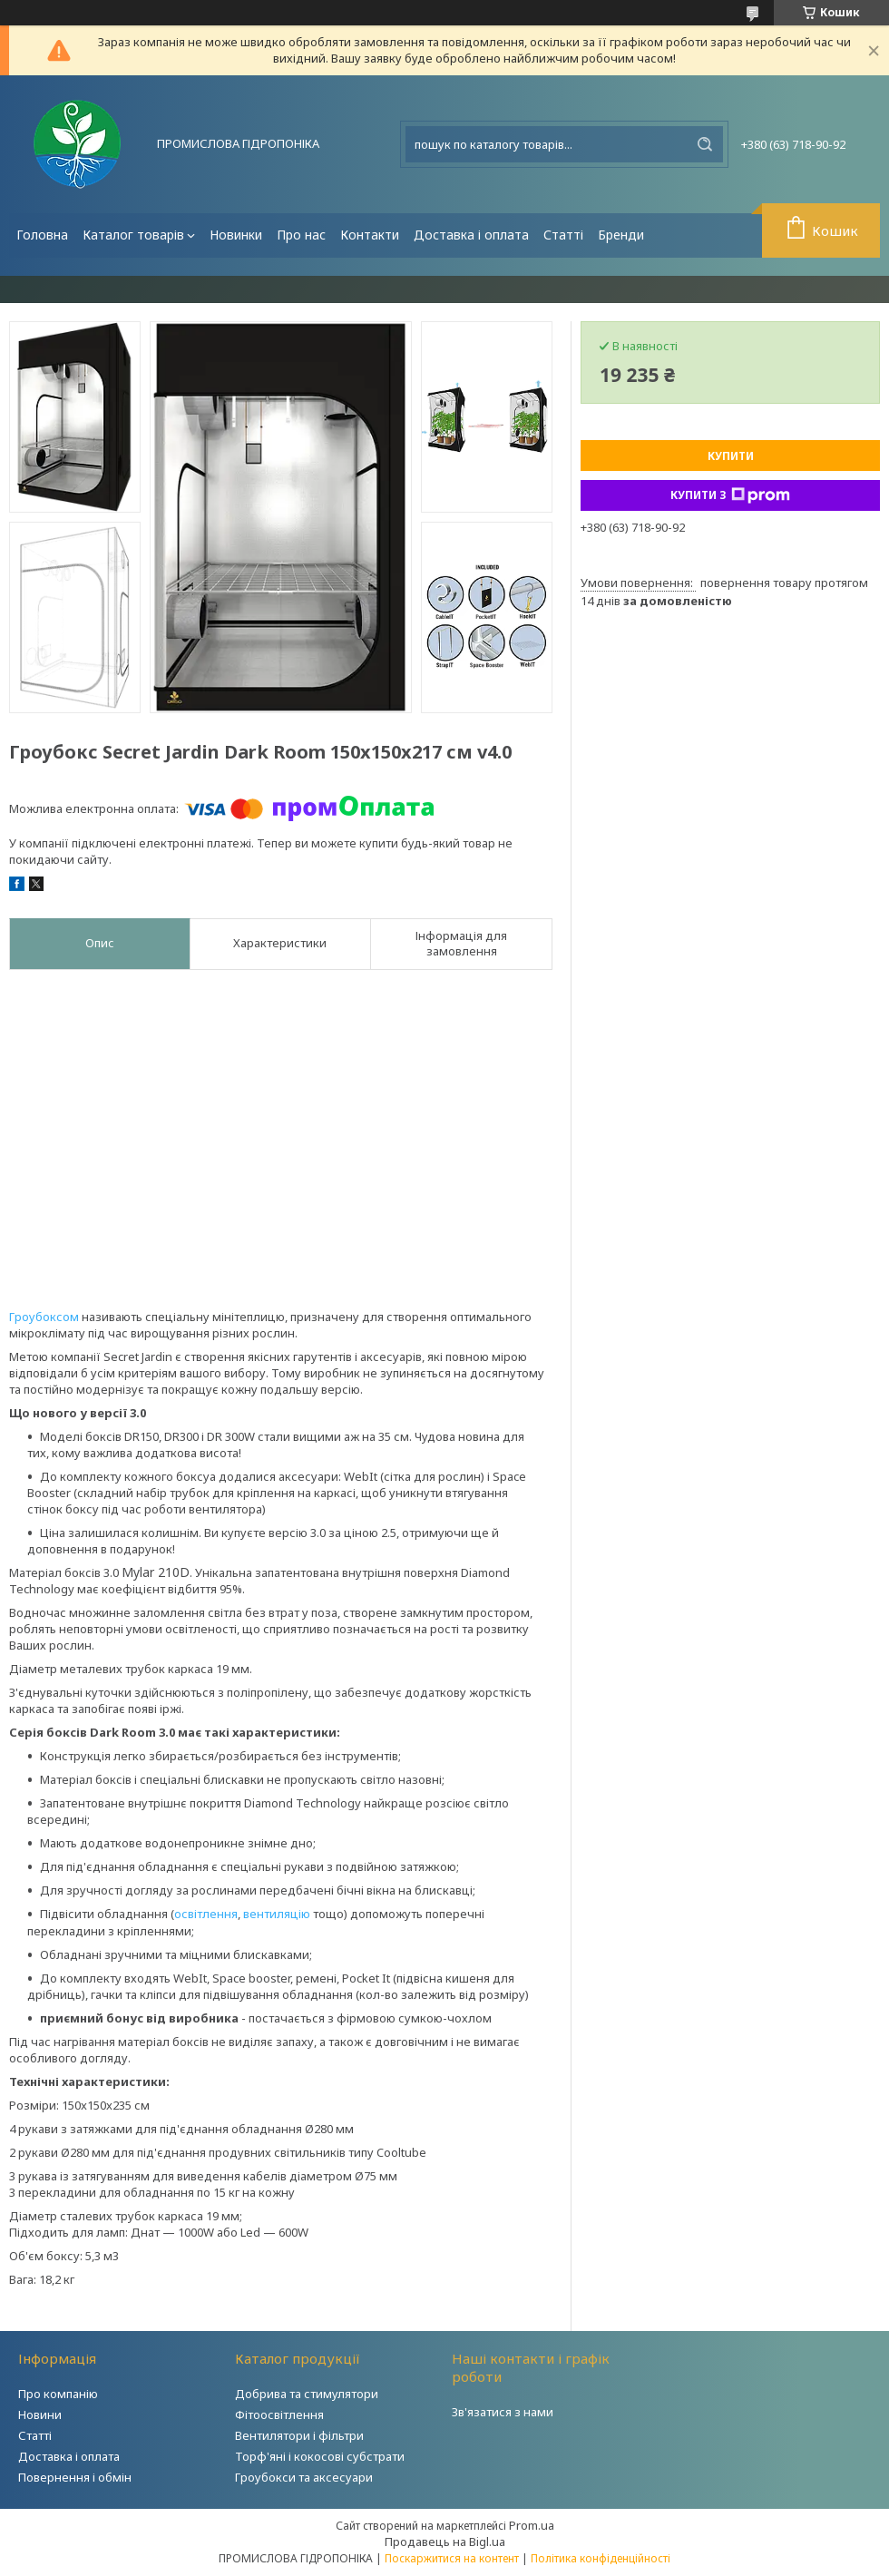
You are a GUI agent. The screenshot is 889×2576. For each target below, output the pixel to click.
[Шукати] (705, 144)
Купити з (730, 495)
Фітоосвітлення (279, 2414)
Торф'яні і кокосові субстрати (320, 2456)
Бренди (621, 234)
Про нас (301, 234)
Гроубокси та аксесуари (304, 2477)
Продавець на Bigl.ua (445, 2541)
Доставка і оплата (471, 234)
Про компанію (58, 2393)
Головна (42, 234)
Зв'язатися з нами (502, 2412)
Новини (40, 2414)
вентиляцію (276, 1913)
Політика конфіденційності (600, 2558)
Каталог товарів (133, 234)
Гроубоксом (44, 1316)
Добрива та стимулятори (306, 2393)
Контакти (369, 234)
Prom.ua (531, 2525)
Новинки (236, 234)
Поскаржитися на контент (452, 2558)
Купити (731, 456)
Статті (563, 234)
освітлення (206, 1913)
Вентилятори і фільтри (299, 2435)
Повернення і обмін (75, 2477)
